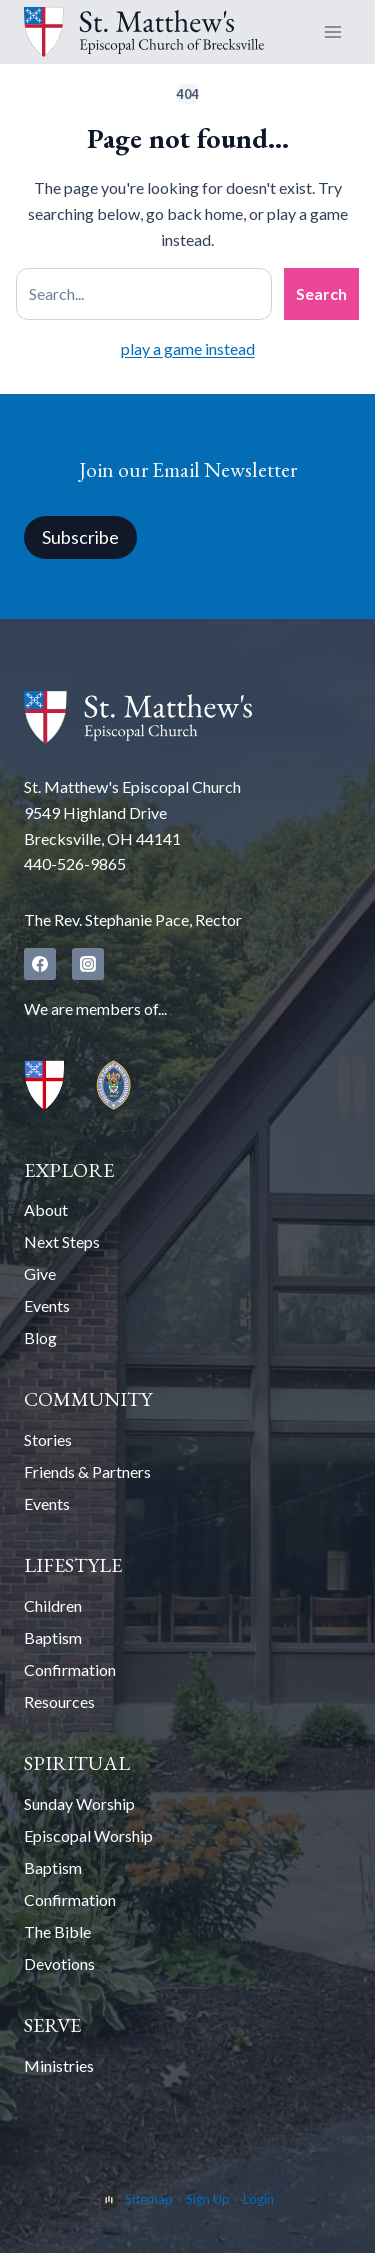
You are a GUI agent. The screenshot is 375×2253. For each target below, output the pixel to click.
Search (321, 293)
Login (258, 2199)
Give (40, 1273)
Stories (48, 1439)
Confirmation (70, 1669)
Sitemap (149, 2199)
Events (47, 1305)
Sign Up (208, 2199)
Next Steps (62, 1241)
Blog (40, 1337)
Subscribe (80, 537)
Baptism (53, 1637)
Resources (59, 1701)
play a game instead (188, 348)
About (46, 1209)
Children (53, 1605)
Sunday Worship (79, 1803)
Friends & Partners (87, 1471)
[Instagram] (88, 964)
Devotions (59, 1963)
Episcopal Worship (88, 1835)
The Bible (57, 1931)
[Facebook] (40, 964)
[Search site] (144, 294)
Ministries (59, 2065)
